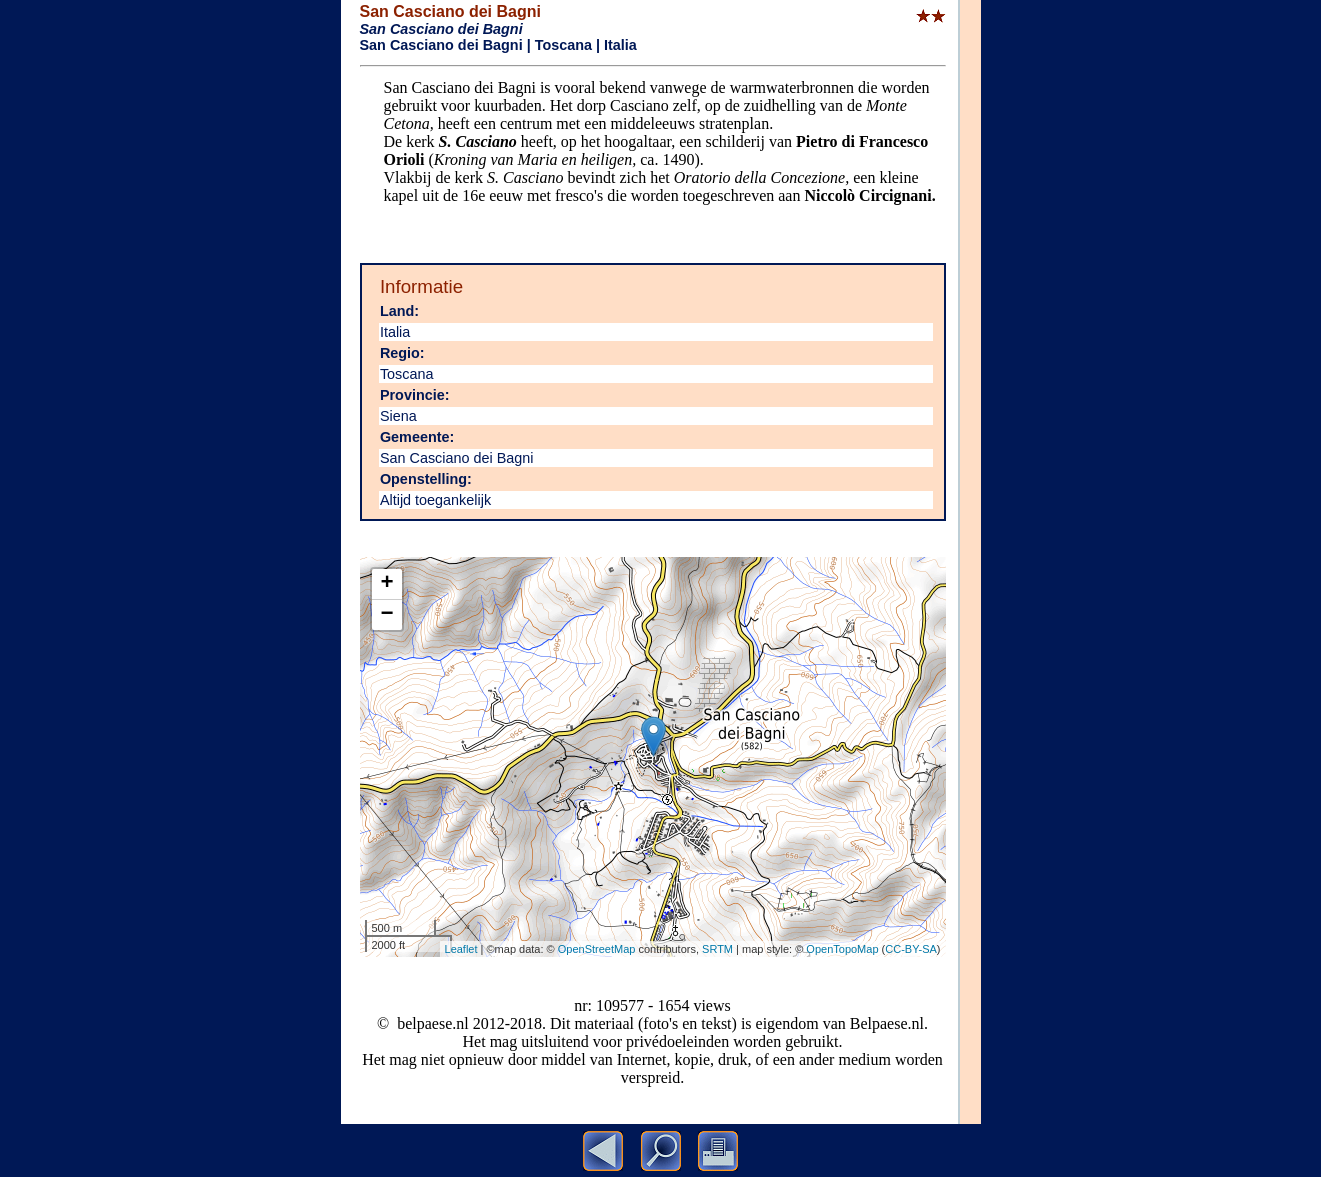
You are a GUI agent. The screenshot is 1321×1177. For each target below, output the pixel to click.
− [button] (386, 615)
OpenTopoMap (842, 949)
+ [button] (386, 584)
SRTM (717, 949)
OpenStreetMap (597, 949)
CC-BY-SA (911, 949)
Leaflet (461, 949)
